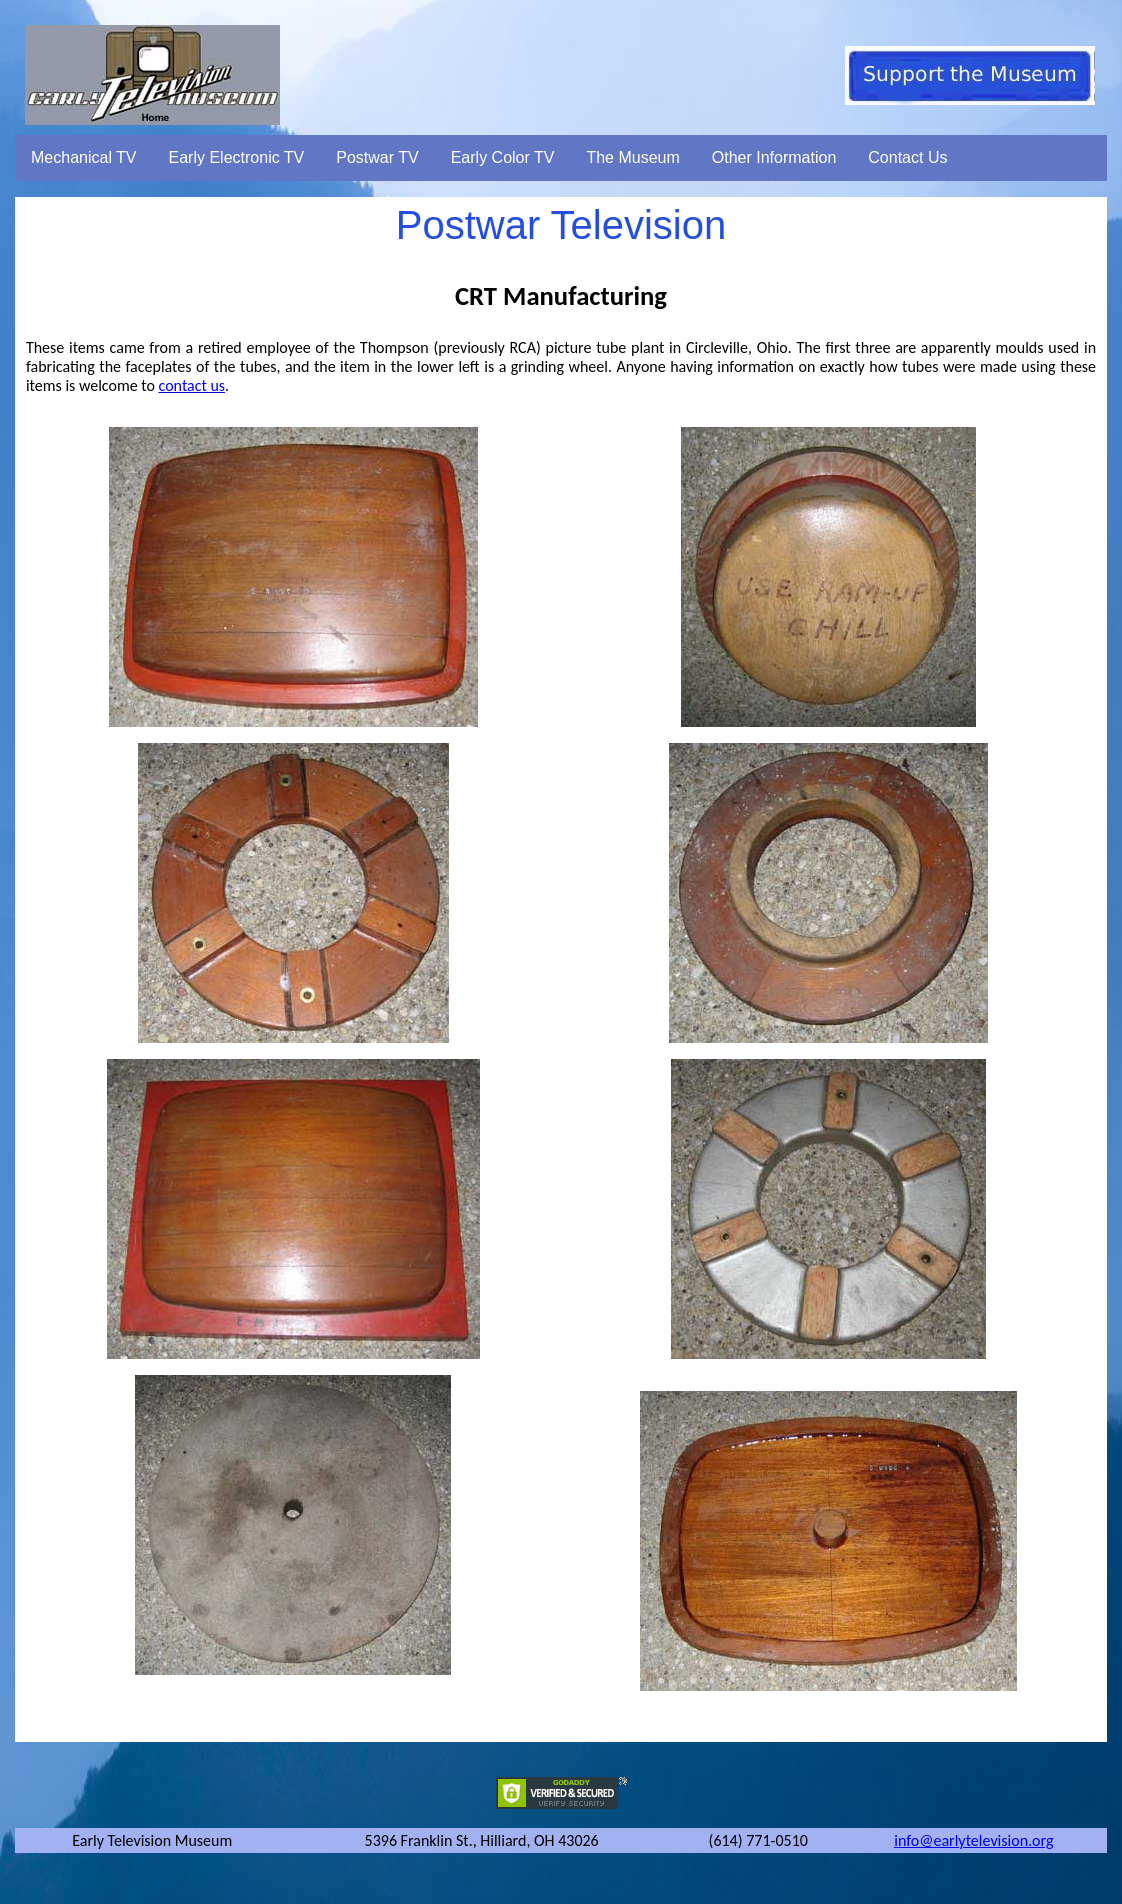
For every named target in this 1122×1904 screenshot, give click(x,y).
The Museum (632, 157)
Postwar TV (377, 157)
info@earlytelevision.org (973, 1840)
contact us (192, 385)
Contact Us (907, 157)
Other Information (774, 157)
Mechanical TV (84, 157)
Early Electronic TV (237, 157)
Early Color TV (503, 157)
